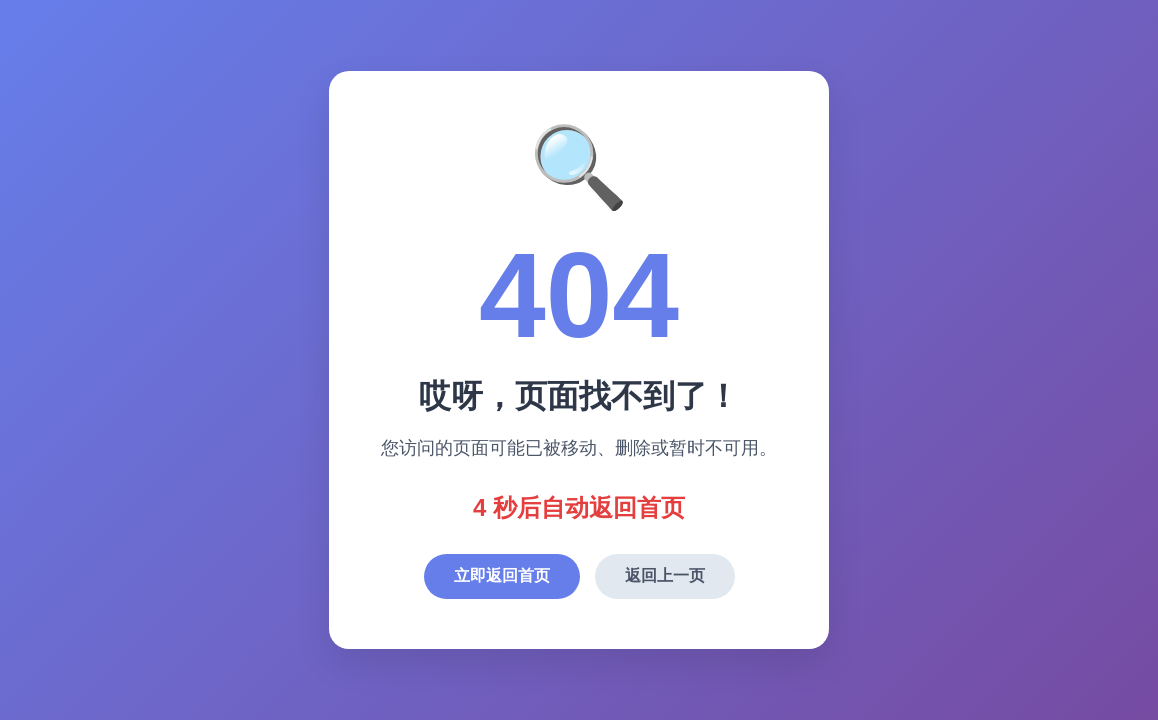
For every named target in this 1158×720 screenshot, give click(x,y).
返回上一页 (665, 575)
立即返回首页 (502, 575)
